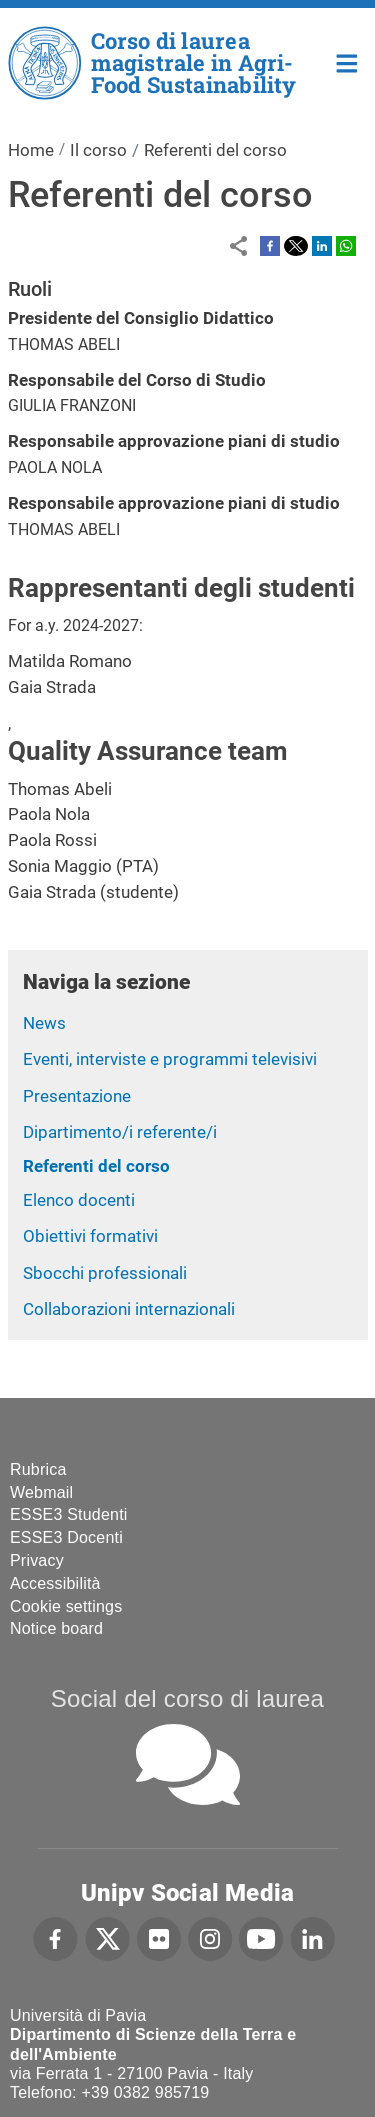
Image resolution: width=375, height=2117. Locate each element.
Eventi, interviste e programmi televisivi (170, 1059)
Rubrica (38, 1469)
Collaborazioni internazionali (129, 1309)
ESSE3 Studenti (69, 1514)
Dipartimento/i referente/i (120, 1132)
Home (347, 61)
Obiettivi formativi (90, 1236)
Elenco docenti (79, 1200)
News (44, 1023)
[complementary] (329, 2071)
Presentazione (77, 1096)
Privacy (37, 1560)
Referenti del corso (96, 1166)
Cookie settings (66, 1606)
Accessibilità (55, 1583)
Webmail (41, 1492)
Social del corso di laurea (187, 1698)
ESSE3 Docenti (66, 1537)
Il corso (98, 150)
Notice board (56, 1628)
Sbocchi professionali (105, 1273)
